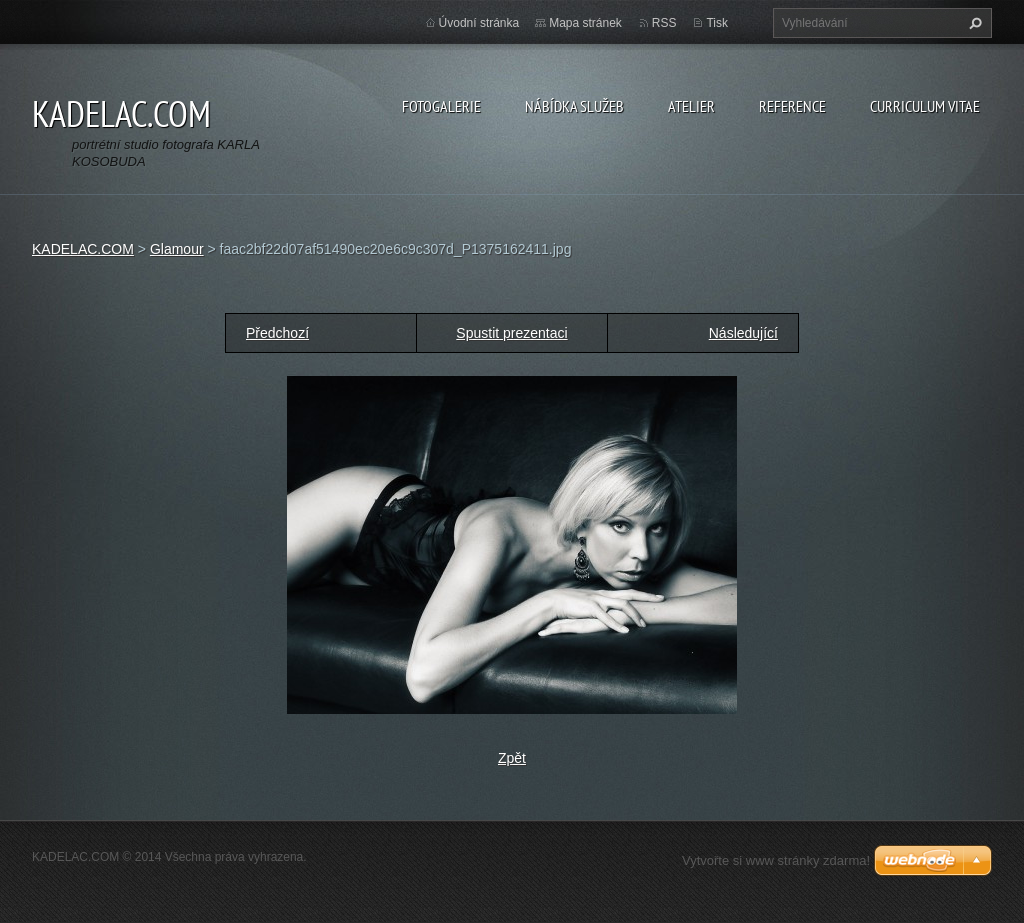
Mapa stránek (585, 23)
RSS (664, 23)
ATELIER (691, 106)
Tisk (717, 23)
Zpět (512, 758)
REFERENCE (792, 106)
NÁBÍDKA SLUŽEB (574, 106)
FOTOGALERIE (441, 106)
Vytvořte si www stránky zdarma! (776, 860)
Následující (743, 333)
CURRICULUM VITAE (925, 106)
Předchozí (277, 333)
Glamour (177, 249)
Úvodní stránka (479, 23)
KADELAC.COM (83, 249)
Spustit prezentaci (511, 333)
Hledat (973, 23)
